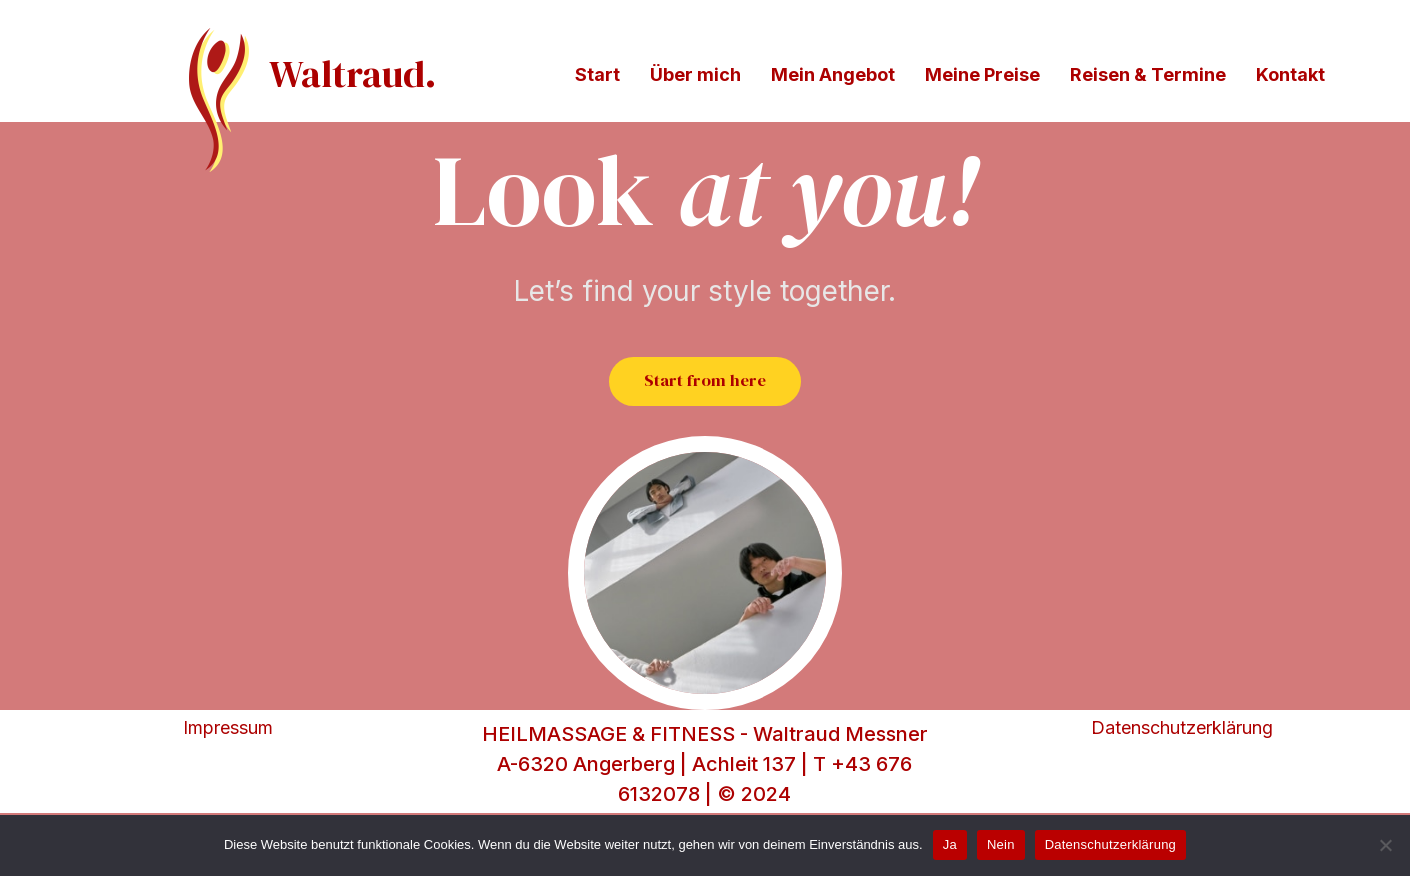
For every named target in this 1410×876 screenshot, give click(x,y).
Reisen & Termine (1148, 74)
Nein (1001, 844)
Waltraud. (352, 74)
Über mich (695, 74)
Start (597, 74)
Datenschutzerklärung (1182, 780)
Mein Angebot (833, 74)
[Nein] (1385, 845)
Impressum (228, 780)
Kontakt (1290, 74)
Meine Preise (982, 74)
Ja (950, 844)
